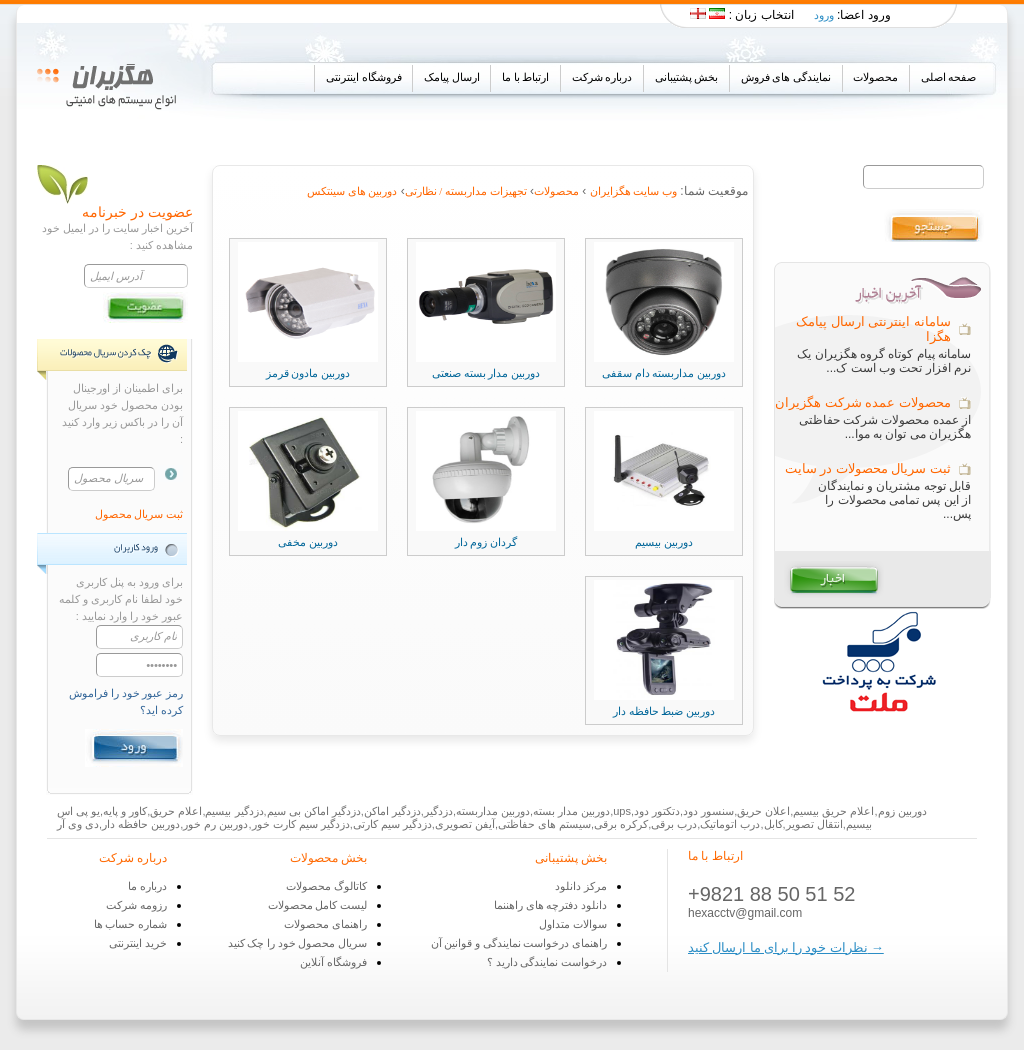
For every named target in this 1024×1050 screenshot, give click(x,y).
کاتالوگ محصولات (326, 886)
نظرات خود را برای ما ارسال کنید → (786, 947)
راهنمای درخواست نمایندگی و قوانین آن (519, 943)
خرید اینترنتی (138, 943)
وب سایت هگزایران (633, 191)
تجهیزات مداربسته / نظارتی (466, 191)
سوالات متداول (573, 924)
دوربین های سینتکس (352, 191)
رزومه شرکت (136, 905)
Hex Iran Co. (106, 87)
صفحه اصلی (949, 77)
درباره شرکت (602, 77)
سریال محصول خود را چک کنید (297, 943)
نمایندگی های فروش (786, 77)
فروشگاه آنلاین (333, 962)
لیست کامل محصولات (317, 905)
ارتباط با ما (525, 77)
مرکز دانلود (581, 886)
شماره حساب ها (130, 924)
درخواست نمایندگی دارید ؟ (547, 962)
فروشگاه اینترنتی (364, 77)
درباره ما (147, 886)
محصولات (875, 77)
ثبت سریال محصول (139, 514)
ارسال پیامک (452, 77)
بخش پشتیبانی (687, 77)
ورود (824, 15)
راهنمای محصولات (325, 924)
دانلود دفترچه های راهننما (550, 905)
